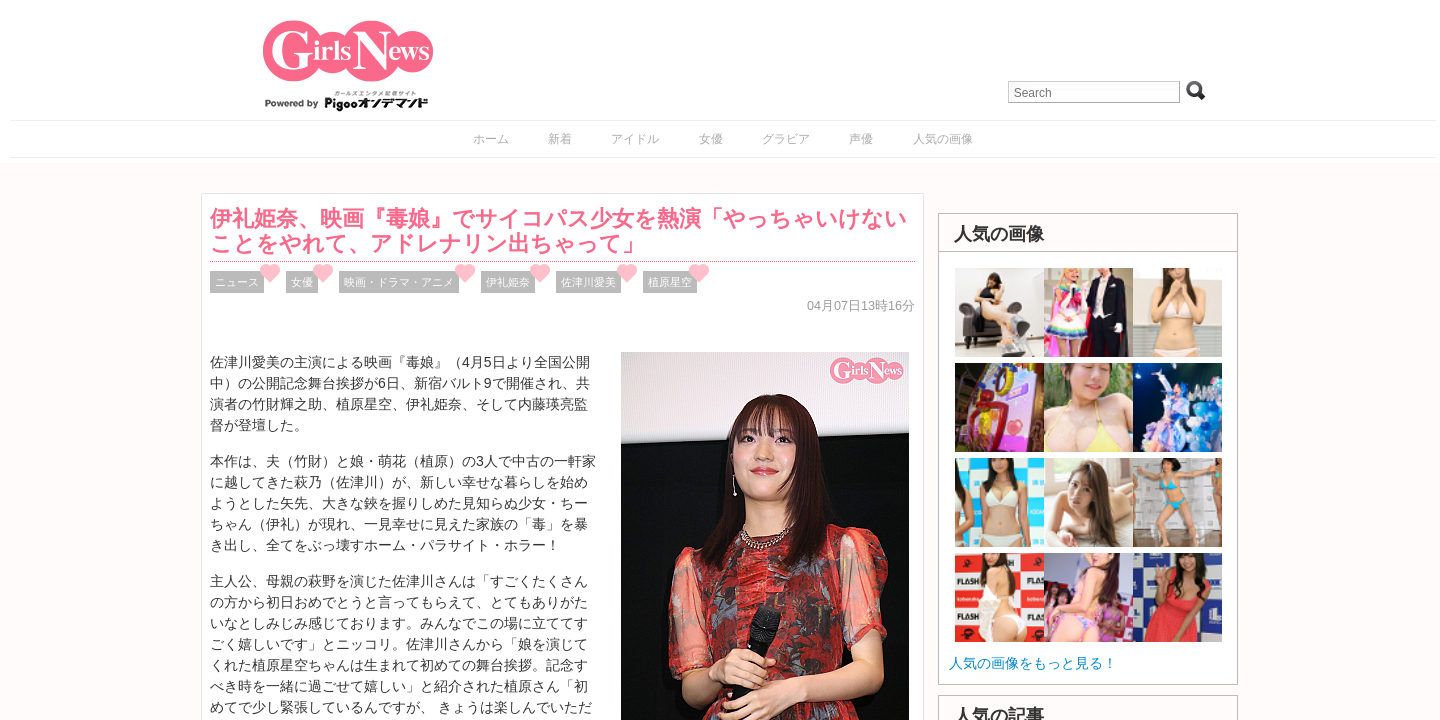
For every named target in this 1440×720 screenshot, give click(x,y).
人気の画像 (943, 139)
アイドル (635, 139)
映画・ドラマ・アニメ (399, 282)
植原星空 (670, 282)
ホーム (491, 139)
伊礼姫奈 (508, 282)
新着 (560, 139)
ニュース (237, 282)
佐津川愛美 (588, 282)
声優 (861, 139)
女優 (711, 139)
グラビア (786, 139)
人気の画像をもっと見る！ (1033, 663)
